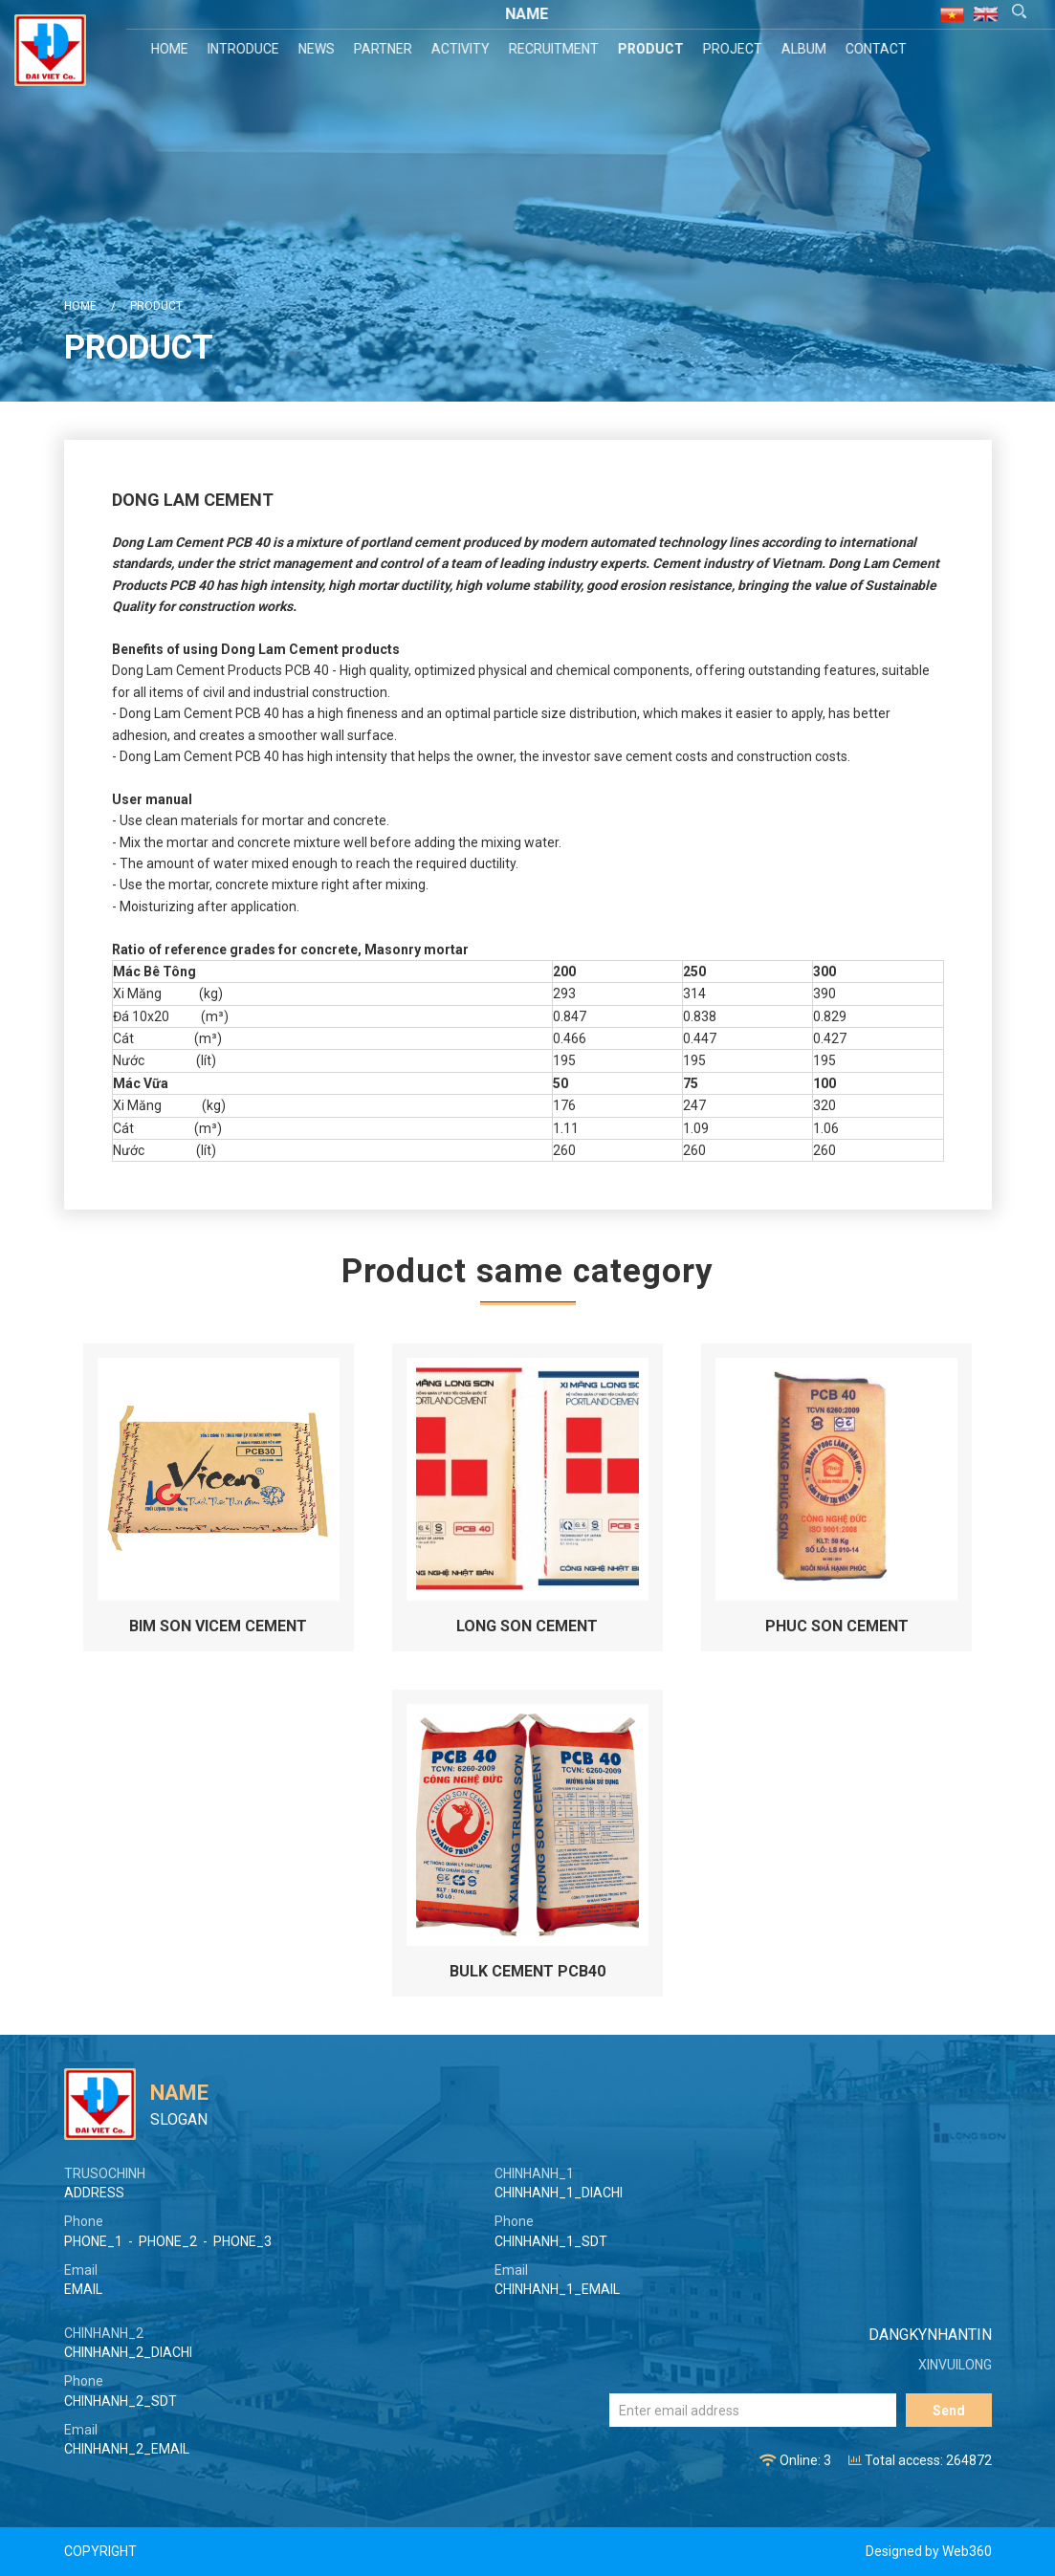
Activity (462, 48)
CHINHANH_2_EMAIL (126, 2448)
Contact (878, 48)
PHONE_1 (93, 2241)
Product (653, 48)
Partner (385, 48)
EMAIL (83, 2289)
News (318, 48)
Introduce (245, 48)
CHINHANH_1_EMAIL (557, 2289)
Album (805, 48)
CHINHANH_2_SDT (120, 2401)
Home (171, 48)
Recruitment (556, 48)
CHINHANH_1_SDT (551, 2241)
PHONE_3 (242, 2241)
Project (734, 48)
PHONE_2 (168, 2241)
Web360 (967, 2551)
